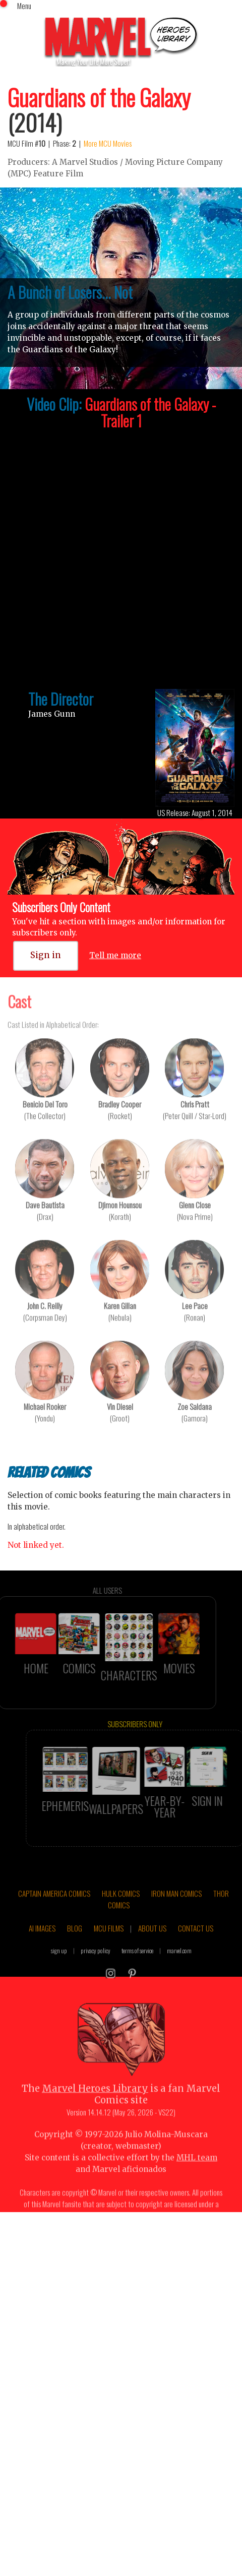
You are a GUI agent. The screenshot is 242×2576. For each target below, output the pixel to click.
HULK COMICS (121, 1912)
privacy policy (95, 1969)
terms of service (137, 1969)
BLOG (74, 1946)
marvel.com (179, 1969)
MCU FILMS (109, 1946)
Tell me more (115, 955)
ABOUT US (152, 1946)
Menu (24, 5)
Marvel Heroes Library (95, 2107)
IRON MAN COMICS (176, 1912)
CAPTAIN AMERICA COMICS (54, 1912)
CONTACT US (195, 1946)
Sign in (45, 955)
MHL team (196, 2176)
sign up (59, 1969)
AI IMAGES (42, 1946)
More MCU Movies (108, 143)
